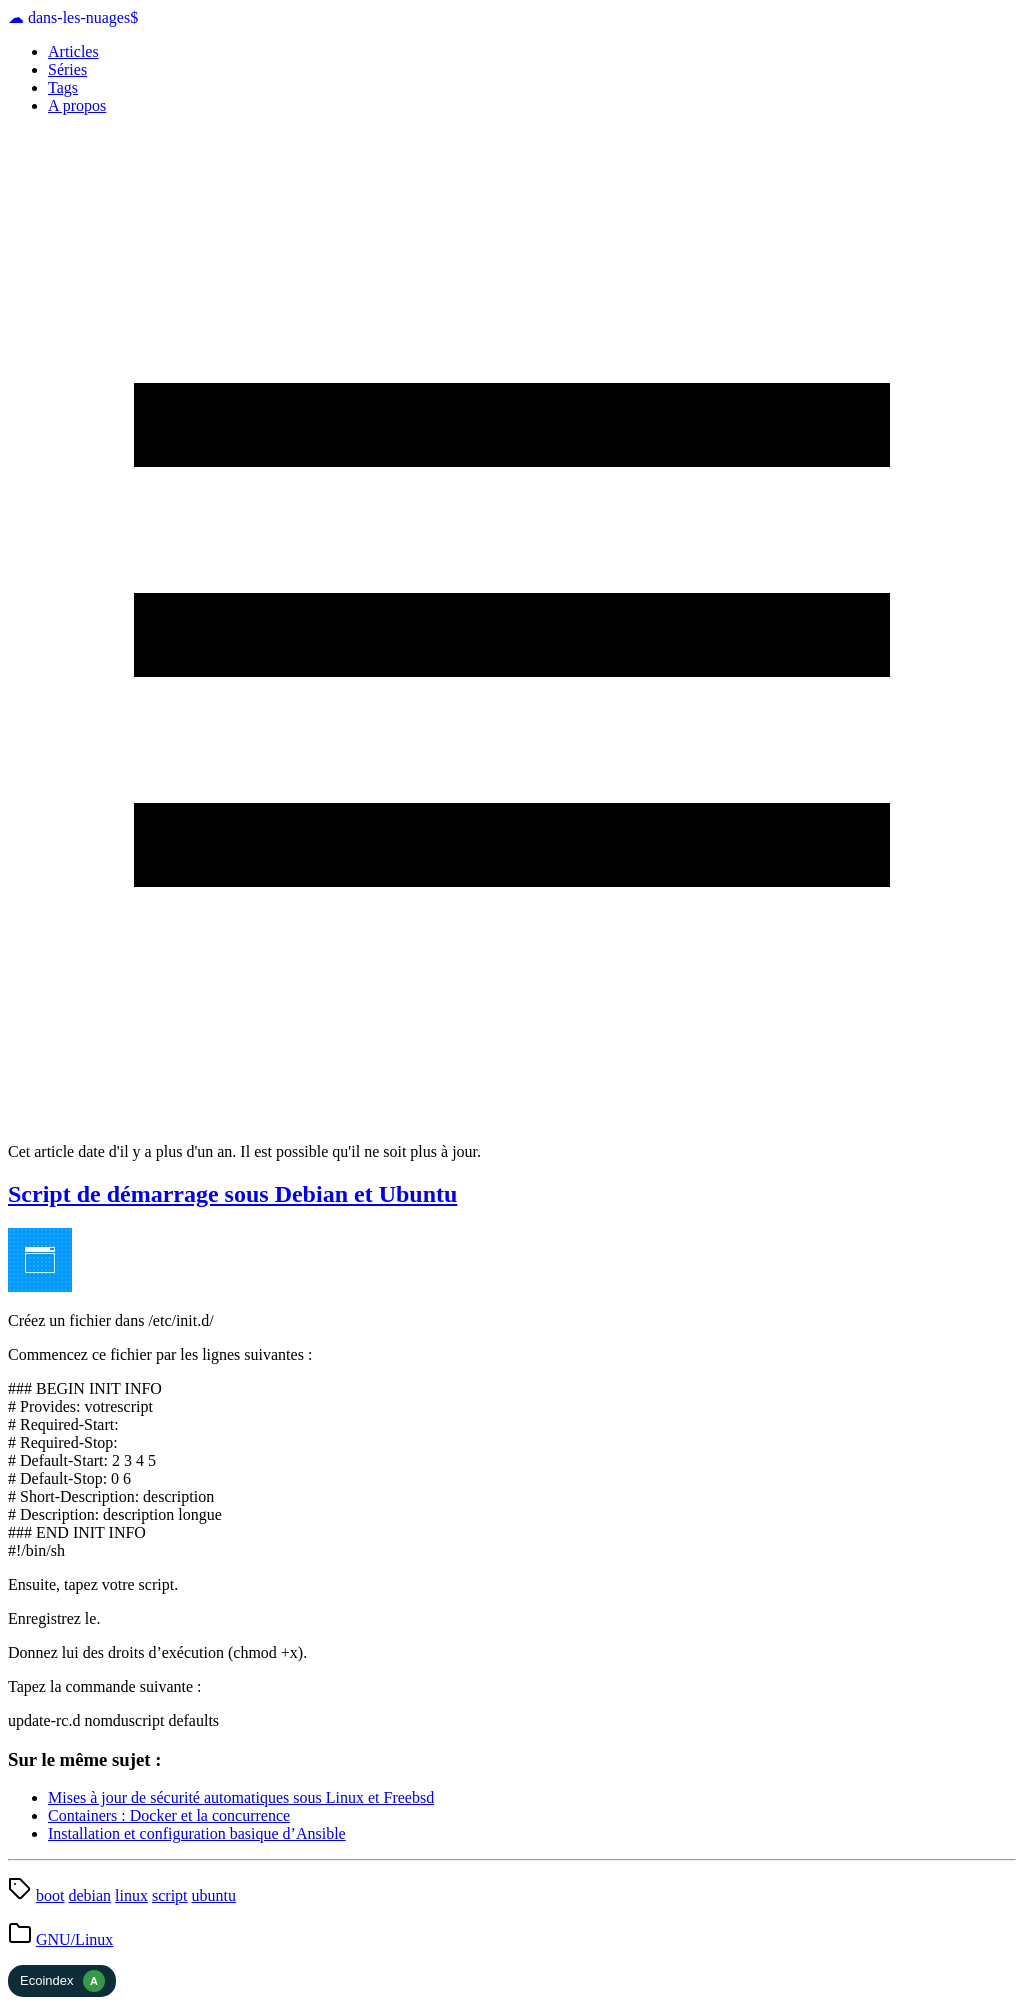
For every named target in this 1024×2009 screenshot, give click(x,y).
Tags (63, 87)
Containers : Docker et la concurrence (169, 1815)
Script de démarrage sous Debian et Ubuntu (232, 1194)
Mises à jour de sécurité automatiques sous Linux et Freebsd (241, 1797)
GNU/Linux (74, 1939)
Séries (67, 69)
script (170, 1895)
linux (131, 1895)
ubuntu (214, 1895)
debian (89, 1895)
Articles (73, 51)
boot (50, 1895)
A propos (77, 105)
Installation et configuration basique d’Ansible (197, 1833)
